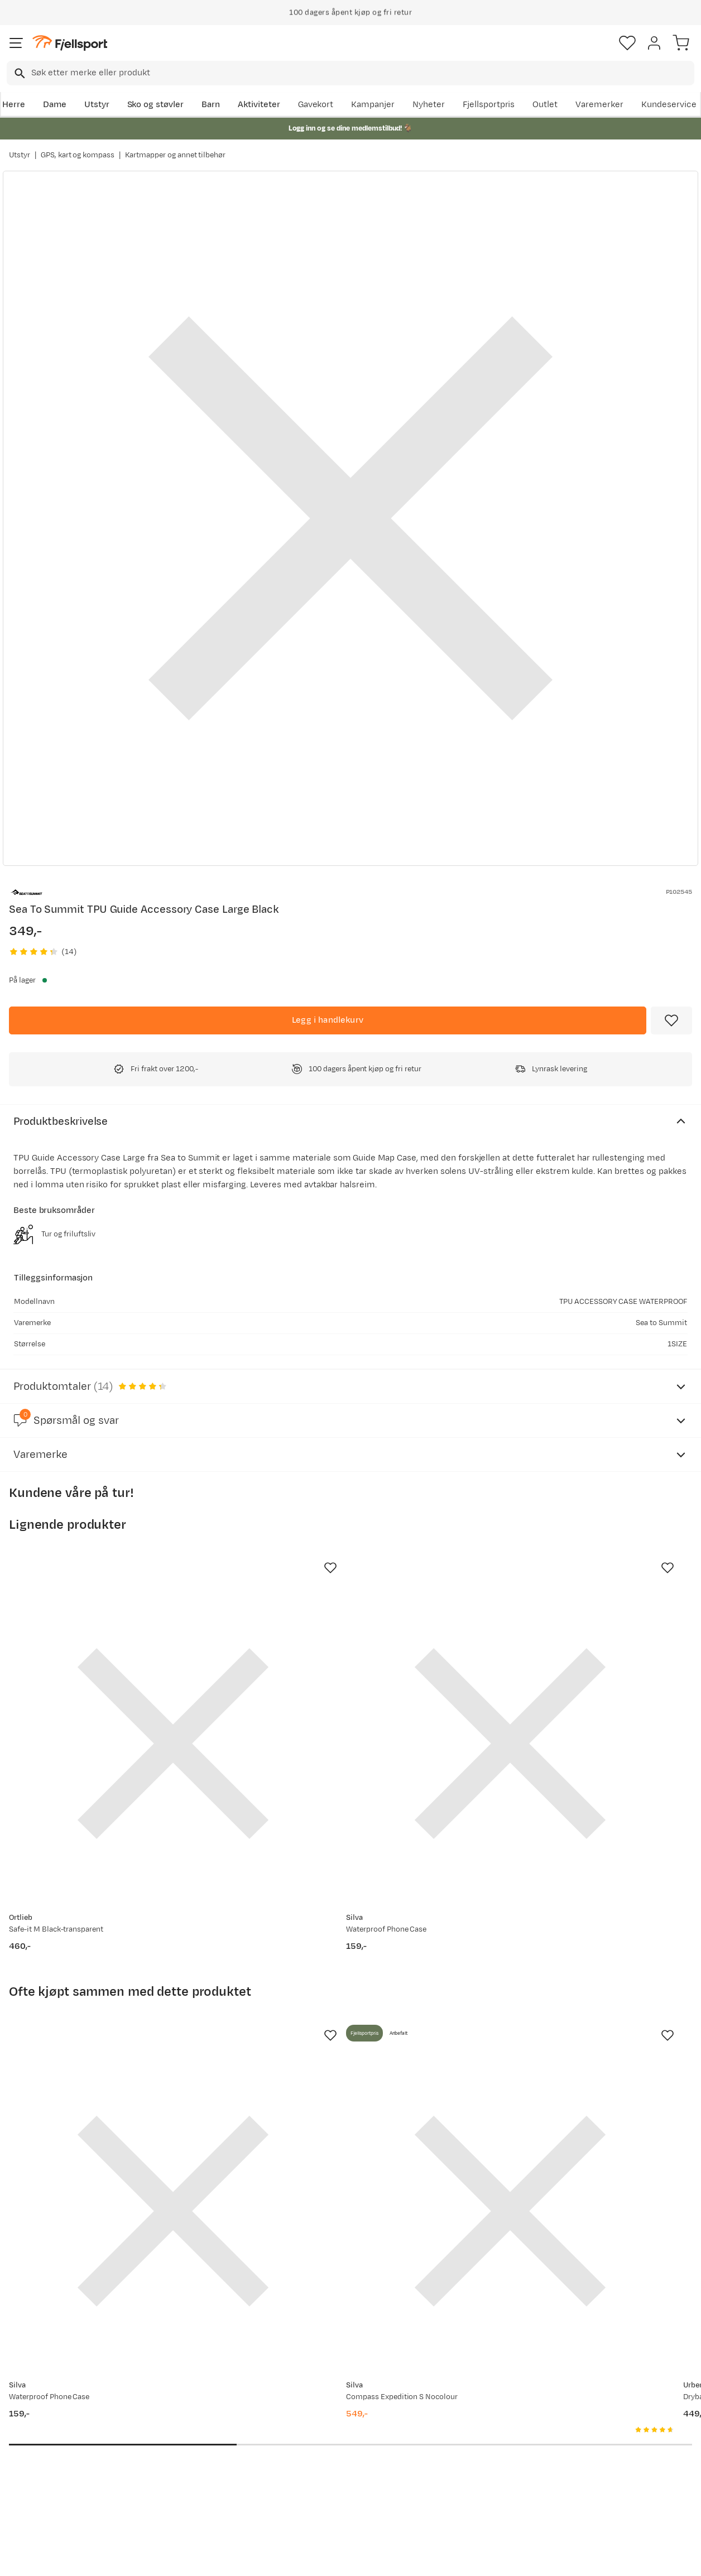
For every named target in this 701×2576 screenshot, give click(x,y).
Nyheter (428, 104)
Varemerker (599, 104)
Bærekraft (315, 2478)
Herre (13, 104)
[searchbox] (362, 73)
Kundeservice (669, 104)
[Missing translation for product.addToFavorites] (671, 1020)
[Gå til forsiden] (69, 43)
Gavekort (316, 104)
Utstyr (96, 104)
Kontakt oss (35, 2496)
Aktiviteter (259, 104)
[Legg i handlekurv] (327, 1020)
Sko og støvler (155, 104)
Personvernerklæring (309, 2557)
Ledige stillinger (326, 2461)
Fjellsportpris (489, 104)
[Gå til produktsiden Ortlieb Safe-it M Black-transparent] (116, 1687)
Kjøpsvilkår (369, 2557)
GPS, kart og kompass (77, 155)
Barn (210, 104)
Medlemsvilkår (324, 2443)
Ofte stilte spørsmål (51, 2407)
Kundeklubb (319, 2425)
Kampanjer (373, 104)
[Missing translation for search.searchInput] (18, 73)
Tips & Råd (32, 2461)
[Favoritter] (627, 43)
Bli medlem (653, 2312)
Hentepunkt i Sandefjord (59, 2478)
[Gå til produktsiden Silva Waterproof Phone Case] (339, 1687)
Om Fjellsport (322, 2407)
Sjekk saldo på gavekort (57, 2425)
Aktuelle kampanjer (191, 2407)
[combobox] (350, 73)
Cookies (411, 2557)
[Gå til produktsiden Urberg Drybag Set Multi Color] (562, 2040)
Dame (54, 104)
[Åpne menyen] (16, 42)
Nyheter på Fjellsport (194, 2425)
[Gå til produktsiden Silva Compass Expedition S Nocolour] (339, 2040)
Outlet (545, 104)
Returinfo (30, 2443)
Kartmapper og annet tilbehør (175, 155)
